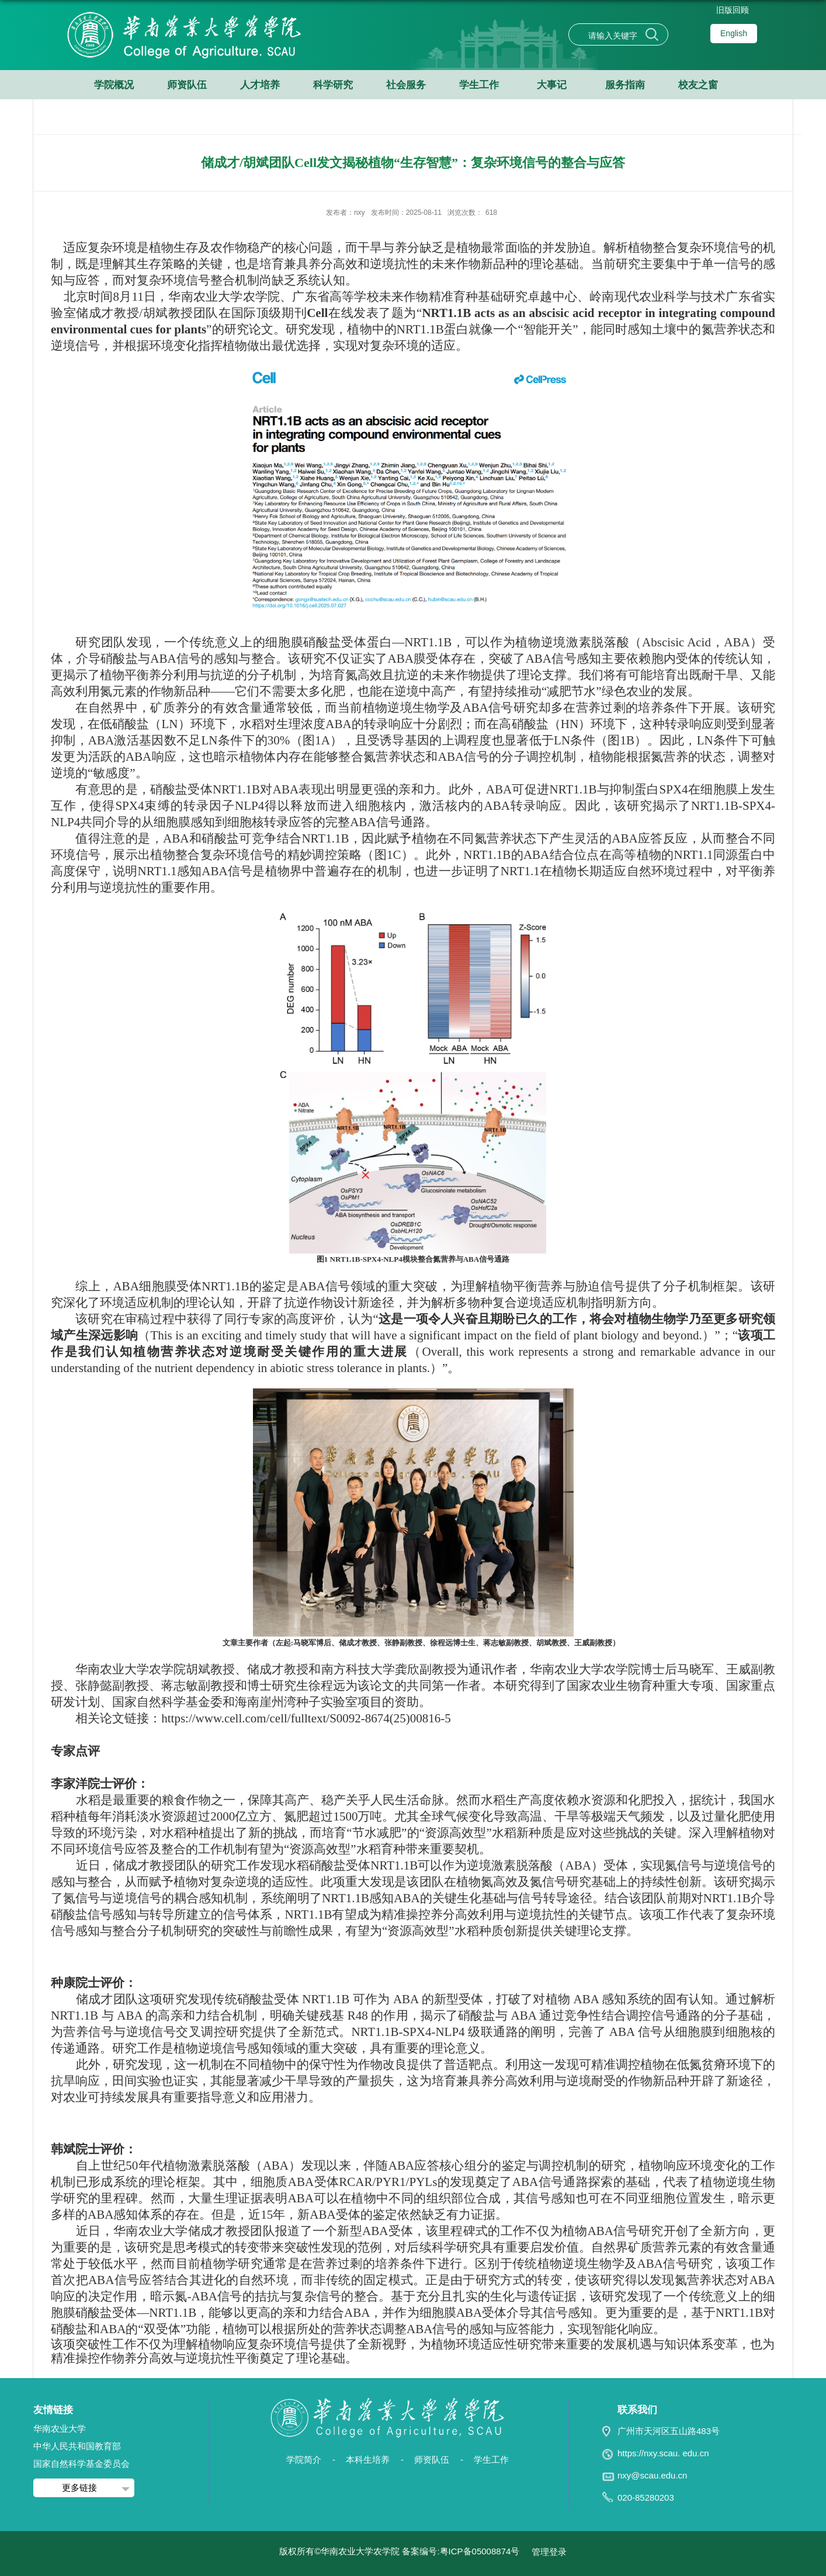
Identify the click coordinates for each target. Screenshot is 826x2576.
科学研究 (333, 84)
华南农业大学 (59, 2429)
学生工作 (479, 84)
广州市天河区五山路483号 (668, 2431)
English (733, 33)
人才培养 (260, 84)
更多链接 (79, 2488)
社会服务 (406, 84)
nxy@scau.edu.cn (652, 2475)
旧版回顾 (732, 10)
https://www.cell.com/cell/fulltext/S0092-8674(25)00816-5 (306, 1718)
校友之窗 (698, 84)
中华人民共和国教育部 (77, 2446)
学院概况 (114, 84)
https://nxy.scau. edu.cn (663, 2453)
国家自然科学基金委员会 (81, 2464)
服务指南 (625, 84)
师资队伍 (187, 84)
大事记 (552, 84)
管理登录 (549, 2552)
